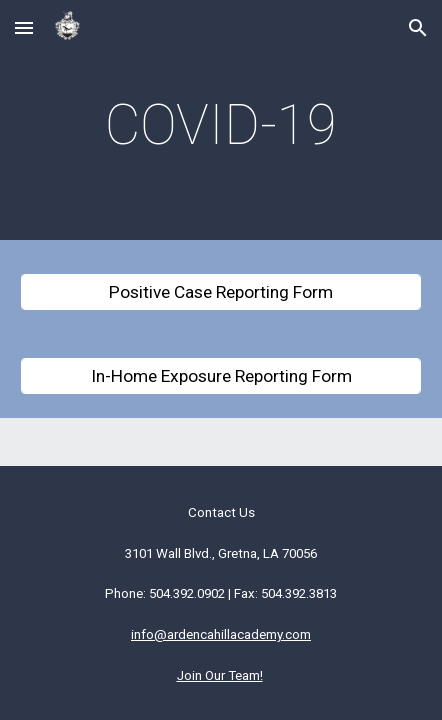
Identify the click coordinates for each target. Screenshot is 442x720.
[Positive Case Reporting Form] (221, 292)
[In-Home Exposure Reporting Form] (221, 376)
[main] (221, 125)
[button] (24, 27)
